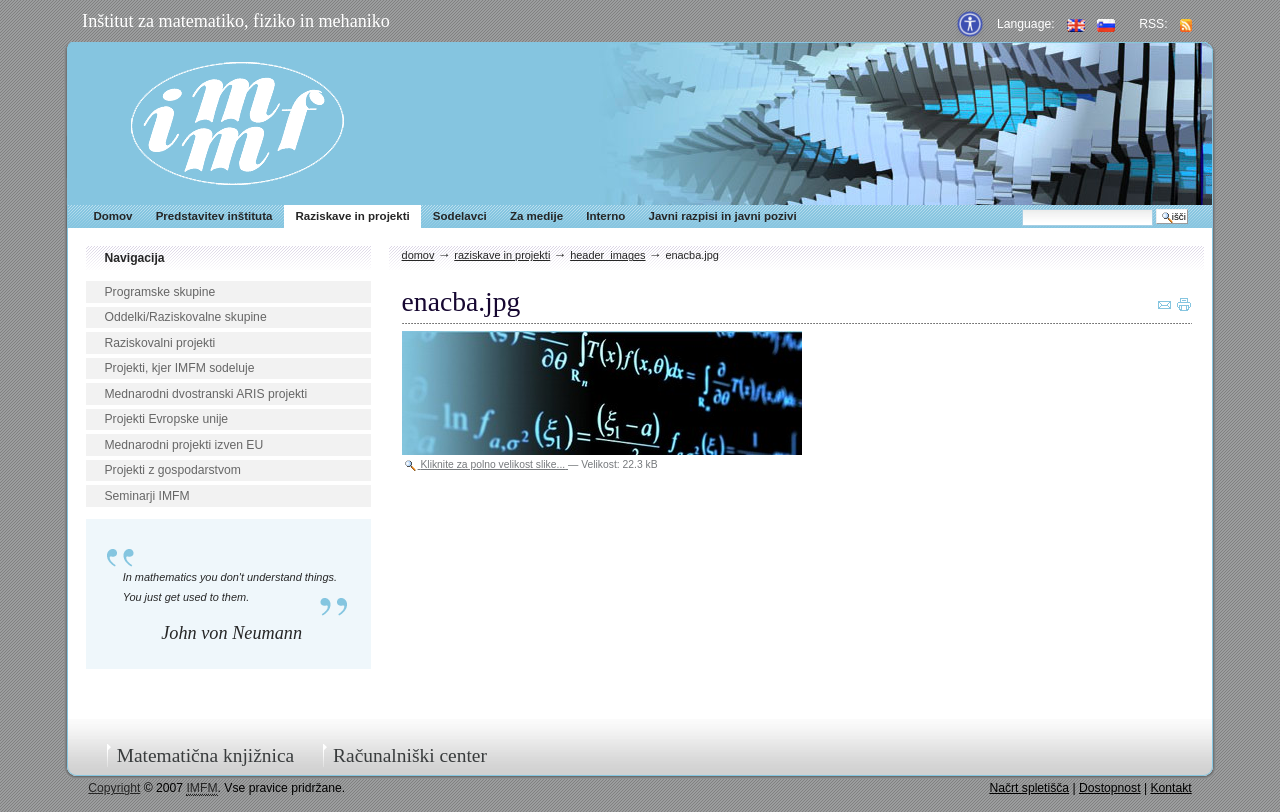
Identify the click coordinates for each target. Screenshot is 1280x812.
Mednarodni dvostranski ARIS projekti (205, 394)
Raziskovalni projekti (159, 343)
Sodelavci (460, 216)
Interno (605, 216)
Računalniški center (410, 755)
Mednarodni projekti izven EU (183, 445)
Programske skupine (159, 292)
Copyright (114, 788)
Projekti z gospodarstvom (172, 470)
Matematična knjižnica (206, 755)
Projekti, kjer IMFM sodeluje (179, 368)
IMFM (237, 123)
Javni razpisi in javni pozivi (722, 216)
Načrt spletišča (1029, 788)
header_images (607, 255)
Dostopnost (1110, 788)
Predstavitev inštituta (214, 216)
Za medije (536, 216)
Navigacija (134, 258)
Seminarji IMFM (146, 496)
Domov (112, 216)
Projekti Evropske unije (166, 419)
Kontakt (1170, 788)
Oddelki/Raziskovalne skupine (185, 317)
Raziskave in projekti (353, 216)
